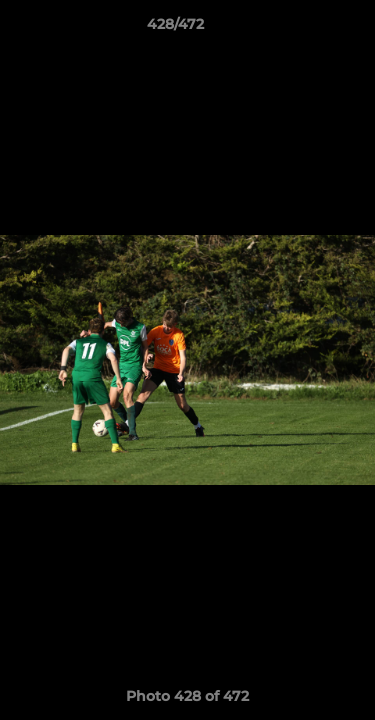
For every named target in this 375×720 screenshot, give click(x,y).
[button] (303, 29)
